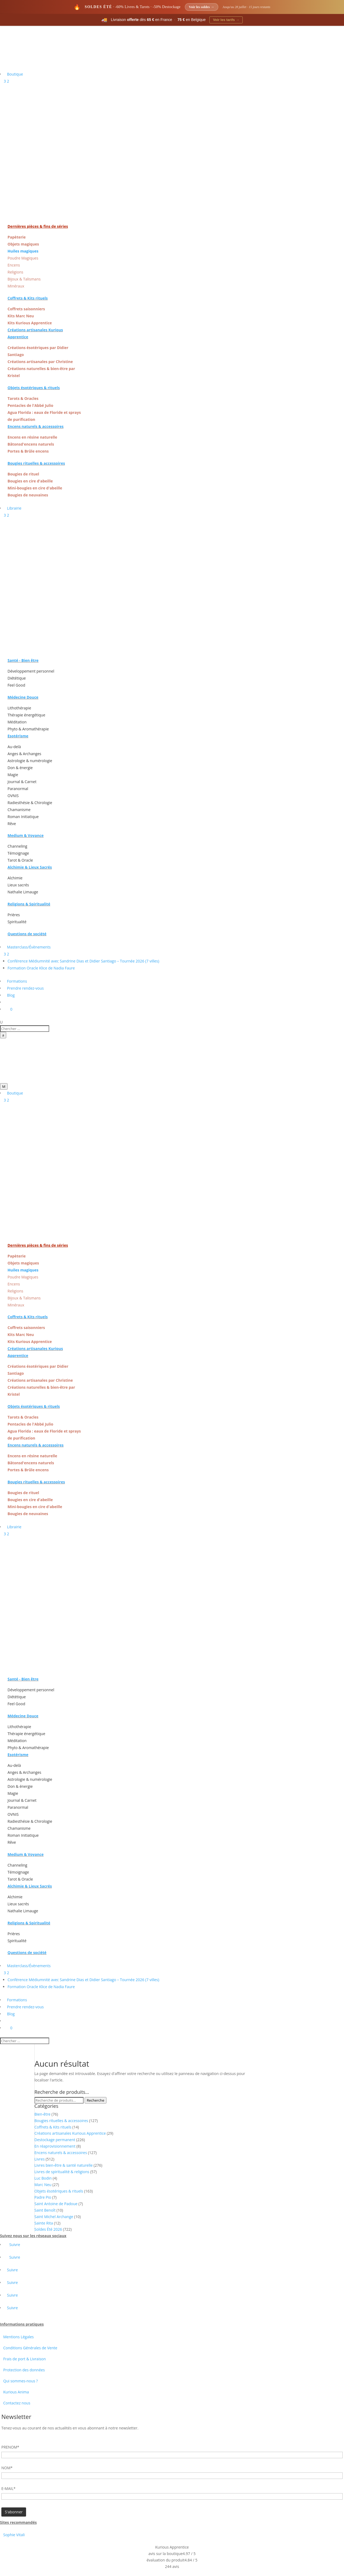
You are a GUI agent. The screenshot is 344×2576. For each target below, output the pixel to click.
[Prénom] (172, 2455)
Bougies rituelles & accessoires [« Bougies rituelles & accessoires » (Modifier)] (36, 463)
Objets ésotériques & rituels (58, 2191)
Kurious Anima (16, 2391)
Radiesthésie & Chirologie (30, 802)
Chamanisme (19, 809)
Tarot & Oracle (20, 860)
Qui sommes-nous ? (20, 2380)
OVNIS (13, 795)
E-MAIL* (8, 2488)
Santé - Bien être (23, 660)
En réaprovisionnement (55, 2146)
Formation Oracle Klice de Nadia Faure (41, 968)
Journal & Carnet (22, 781)
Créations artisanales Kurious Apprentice (70, 2133)
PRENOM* (10, 2447)
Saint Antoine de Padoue (55, 2203)
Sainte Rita (43, 2223)
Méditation (17, 721)
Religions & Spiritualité (29, 904)
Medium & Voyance (26, 835)
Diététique (17, 678)
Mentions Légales (18, 2336)
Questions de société (27, 933)
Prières (14, 914)
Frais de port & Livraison (24, 2358)
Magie (13, 774)
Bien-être (42, 2114)
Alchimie (15, 877)
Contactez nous (17, 2403)
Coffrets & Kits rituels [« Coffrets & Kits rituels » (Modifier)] (28, 298)
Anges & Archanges (24, 753)
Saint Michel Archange (53, 2216)
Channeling (17, 846)
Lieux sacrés (18, 884)
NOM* (7, 2467)
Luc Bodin (43, 2178)
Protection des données (24, 2369)
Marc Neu (42, 2184)
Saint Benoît (45, 2210)
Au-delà (14, 746)
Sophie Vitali (14, 2534)
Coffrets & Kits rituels (52, 2127)
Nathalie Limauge (23, 891)
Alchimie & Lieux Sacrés (30, 867)
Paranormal (18, 788)
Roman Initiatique (23, 816)
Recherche (95, 2100)
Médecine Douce (23, 697)
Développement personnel (31, 671)
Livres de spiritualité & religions (61, 2171)
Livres (39, 2159)
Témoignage (18, 853)
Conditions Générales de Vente (30, 2347)
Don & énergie (20, 767)
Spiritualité (17, 921)
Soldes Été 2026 (48, 2229)
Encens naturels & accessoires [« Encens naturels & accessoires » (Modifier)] (35, 426)
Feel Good (16, 685)
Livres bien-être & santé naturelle (63, 2165)
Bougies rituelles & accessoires (61, 2120)
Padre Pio (42, 2197)
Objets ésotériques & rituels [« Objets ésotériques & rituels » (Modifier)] (34, 387)
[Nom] (172, 2475)
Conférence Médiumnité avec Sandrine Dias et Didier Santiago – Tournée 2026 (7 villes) (83, 961)
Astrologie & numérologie (30, 760)
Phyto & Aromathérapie (28, 728)
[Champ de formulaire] (13, 2512)
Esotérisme (18, 735)
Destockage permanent (54, 2139)
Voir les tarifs (226, 20)
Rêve (12, 823)
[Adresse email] (172, 2496)
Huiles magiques (23, 251)
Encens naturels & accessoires (60, 2152)
